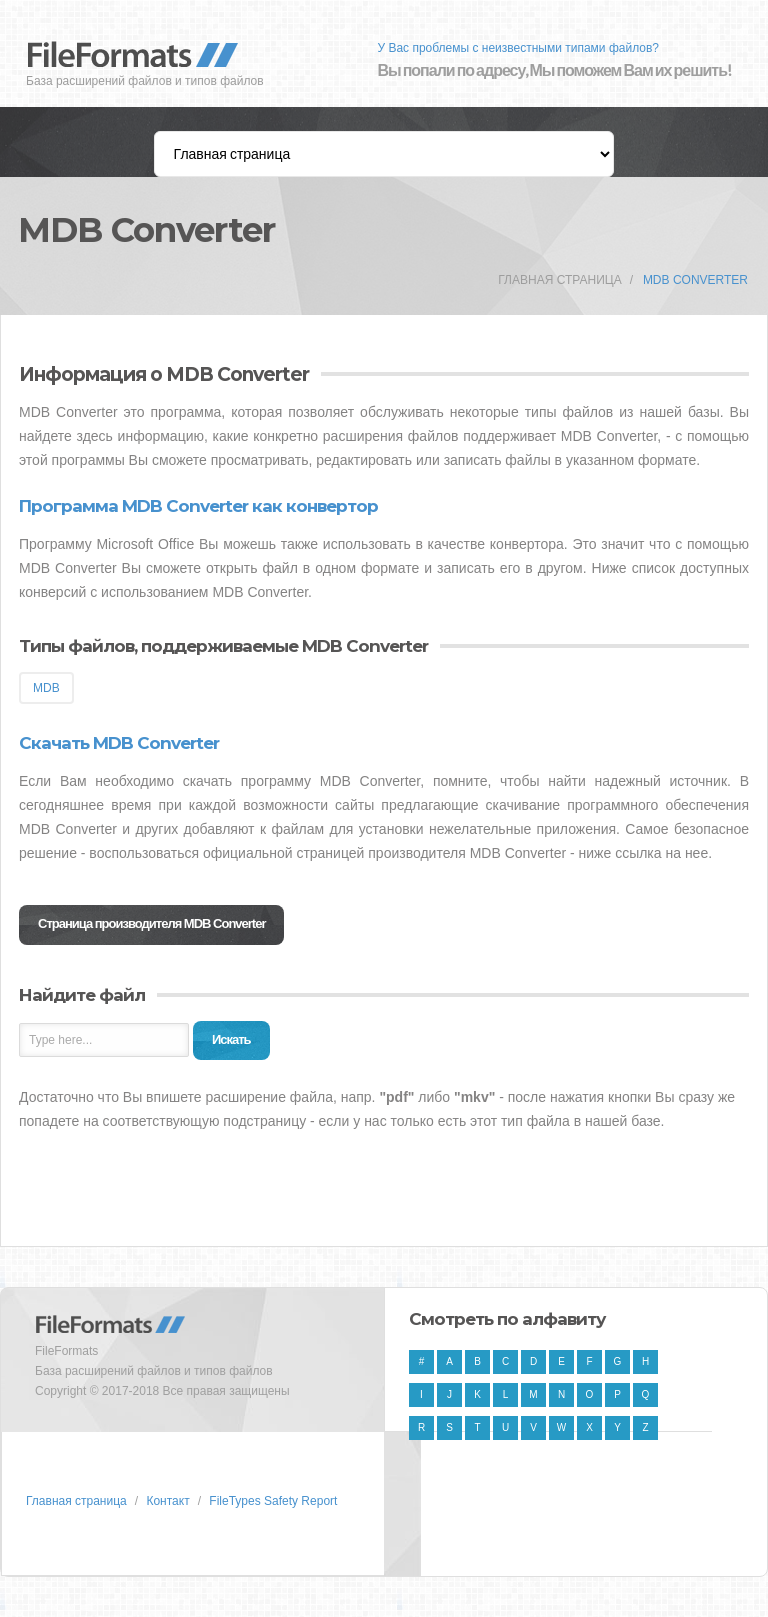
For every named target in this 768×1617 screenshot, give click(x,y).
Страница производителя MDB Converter (151, 923)
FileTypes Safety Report (273, 1501)
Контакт (167, 1501)
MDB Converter (695, 280)
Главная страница (559, 280)
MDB (46, 688)
